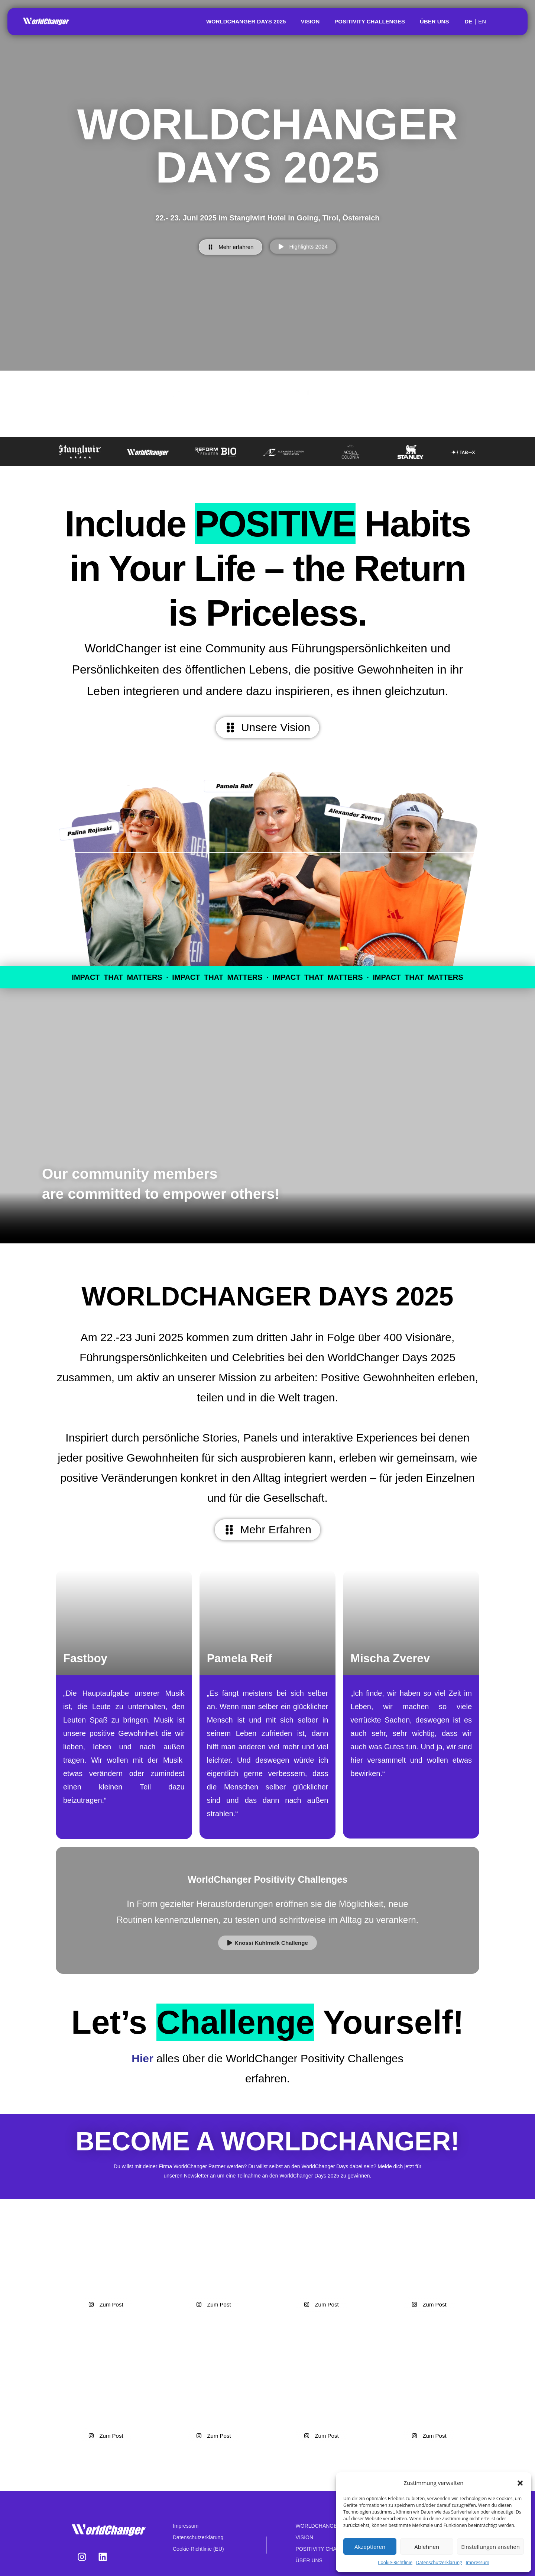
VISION (310, 21)
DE (468, 21)
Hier (144, 2058)
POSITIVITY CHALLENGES (369, 21)
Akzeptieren (369, 2546)
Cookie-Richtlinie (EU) (198, 2549)
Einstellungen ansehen (490, 2546)
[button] (520, 2483)
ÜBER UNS (434, 21)
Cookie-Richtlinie (395, 2562)
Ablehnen (426, 2546)
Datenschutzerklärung (439, 2562)
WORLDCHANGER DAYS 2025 (246, 21)
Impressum (477, 2562)
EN (482, 21)
